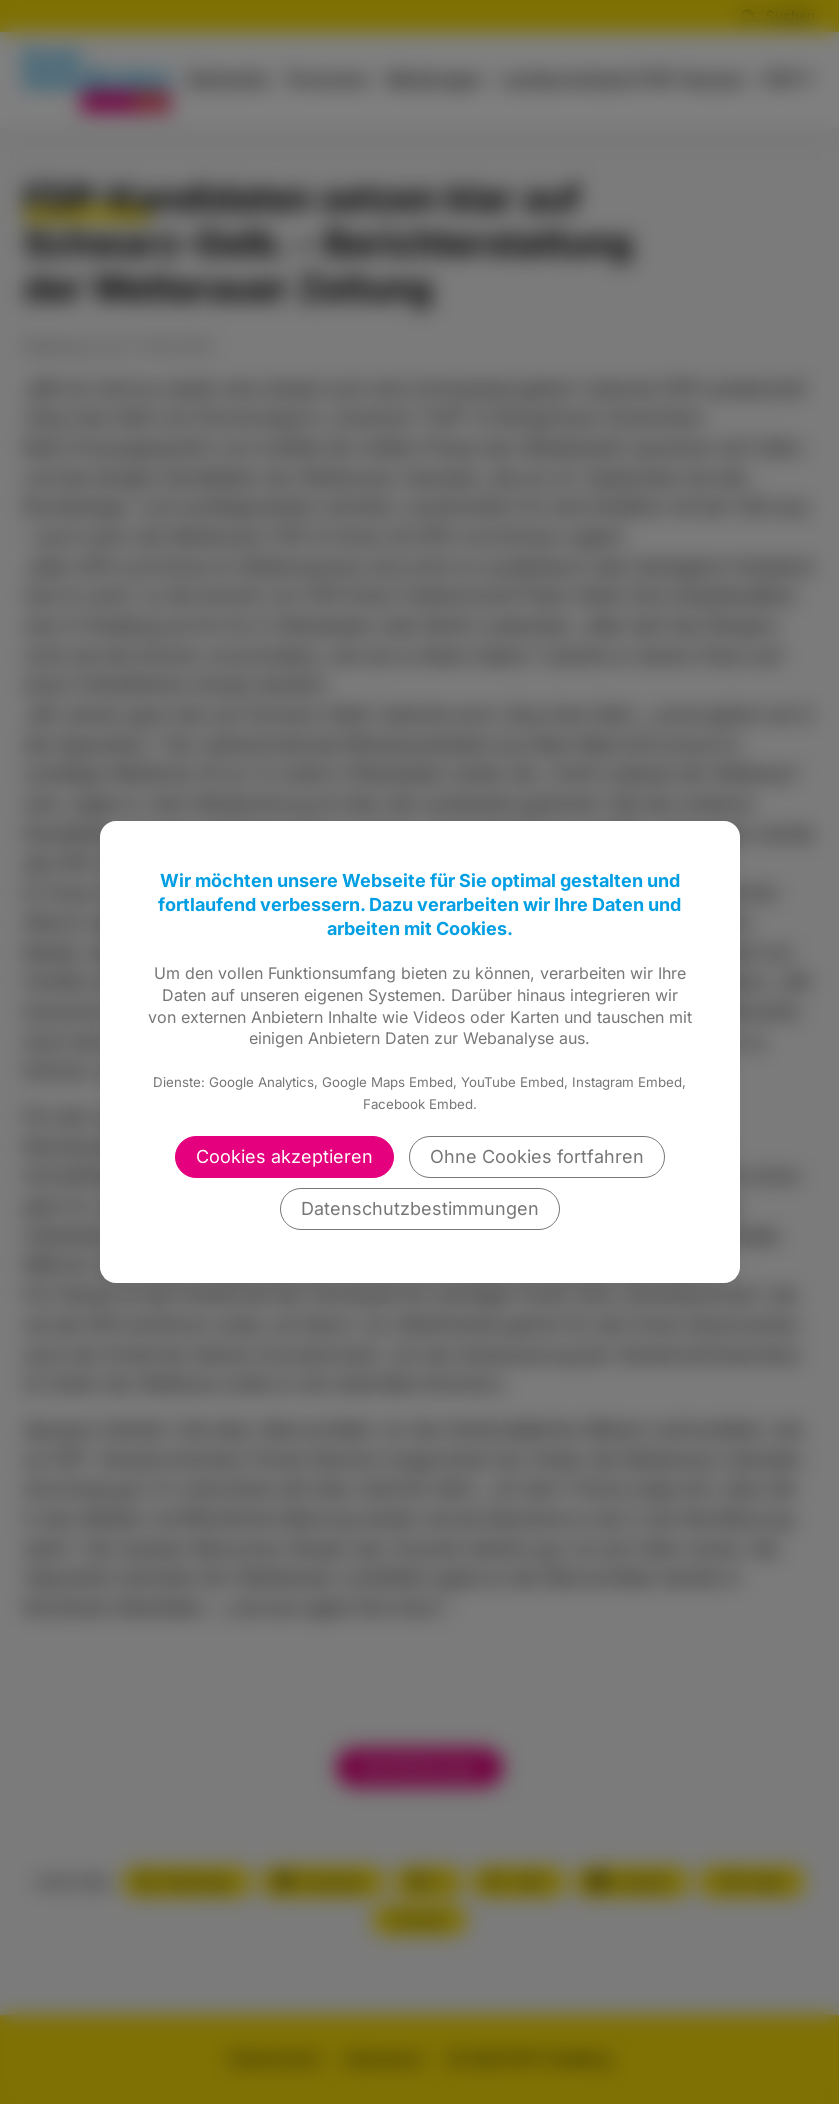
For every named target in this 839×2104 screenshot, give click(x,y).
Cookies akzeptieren (284, 1156)
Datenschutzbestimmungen (420, 1208)
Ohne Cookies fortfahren (537, 1156)
